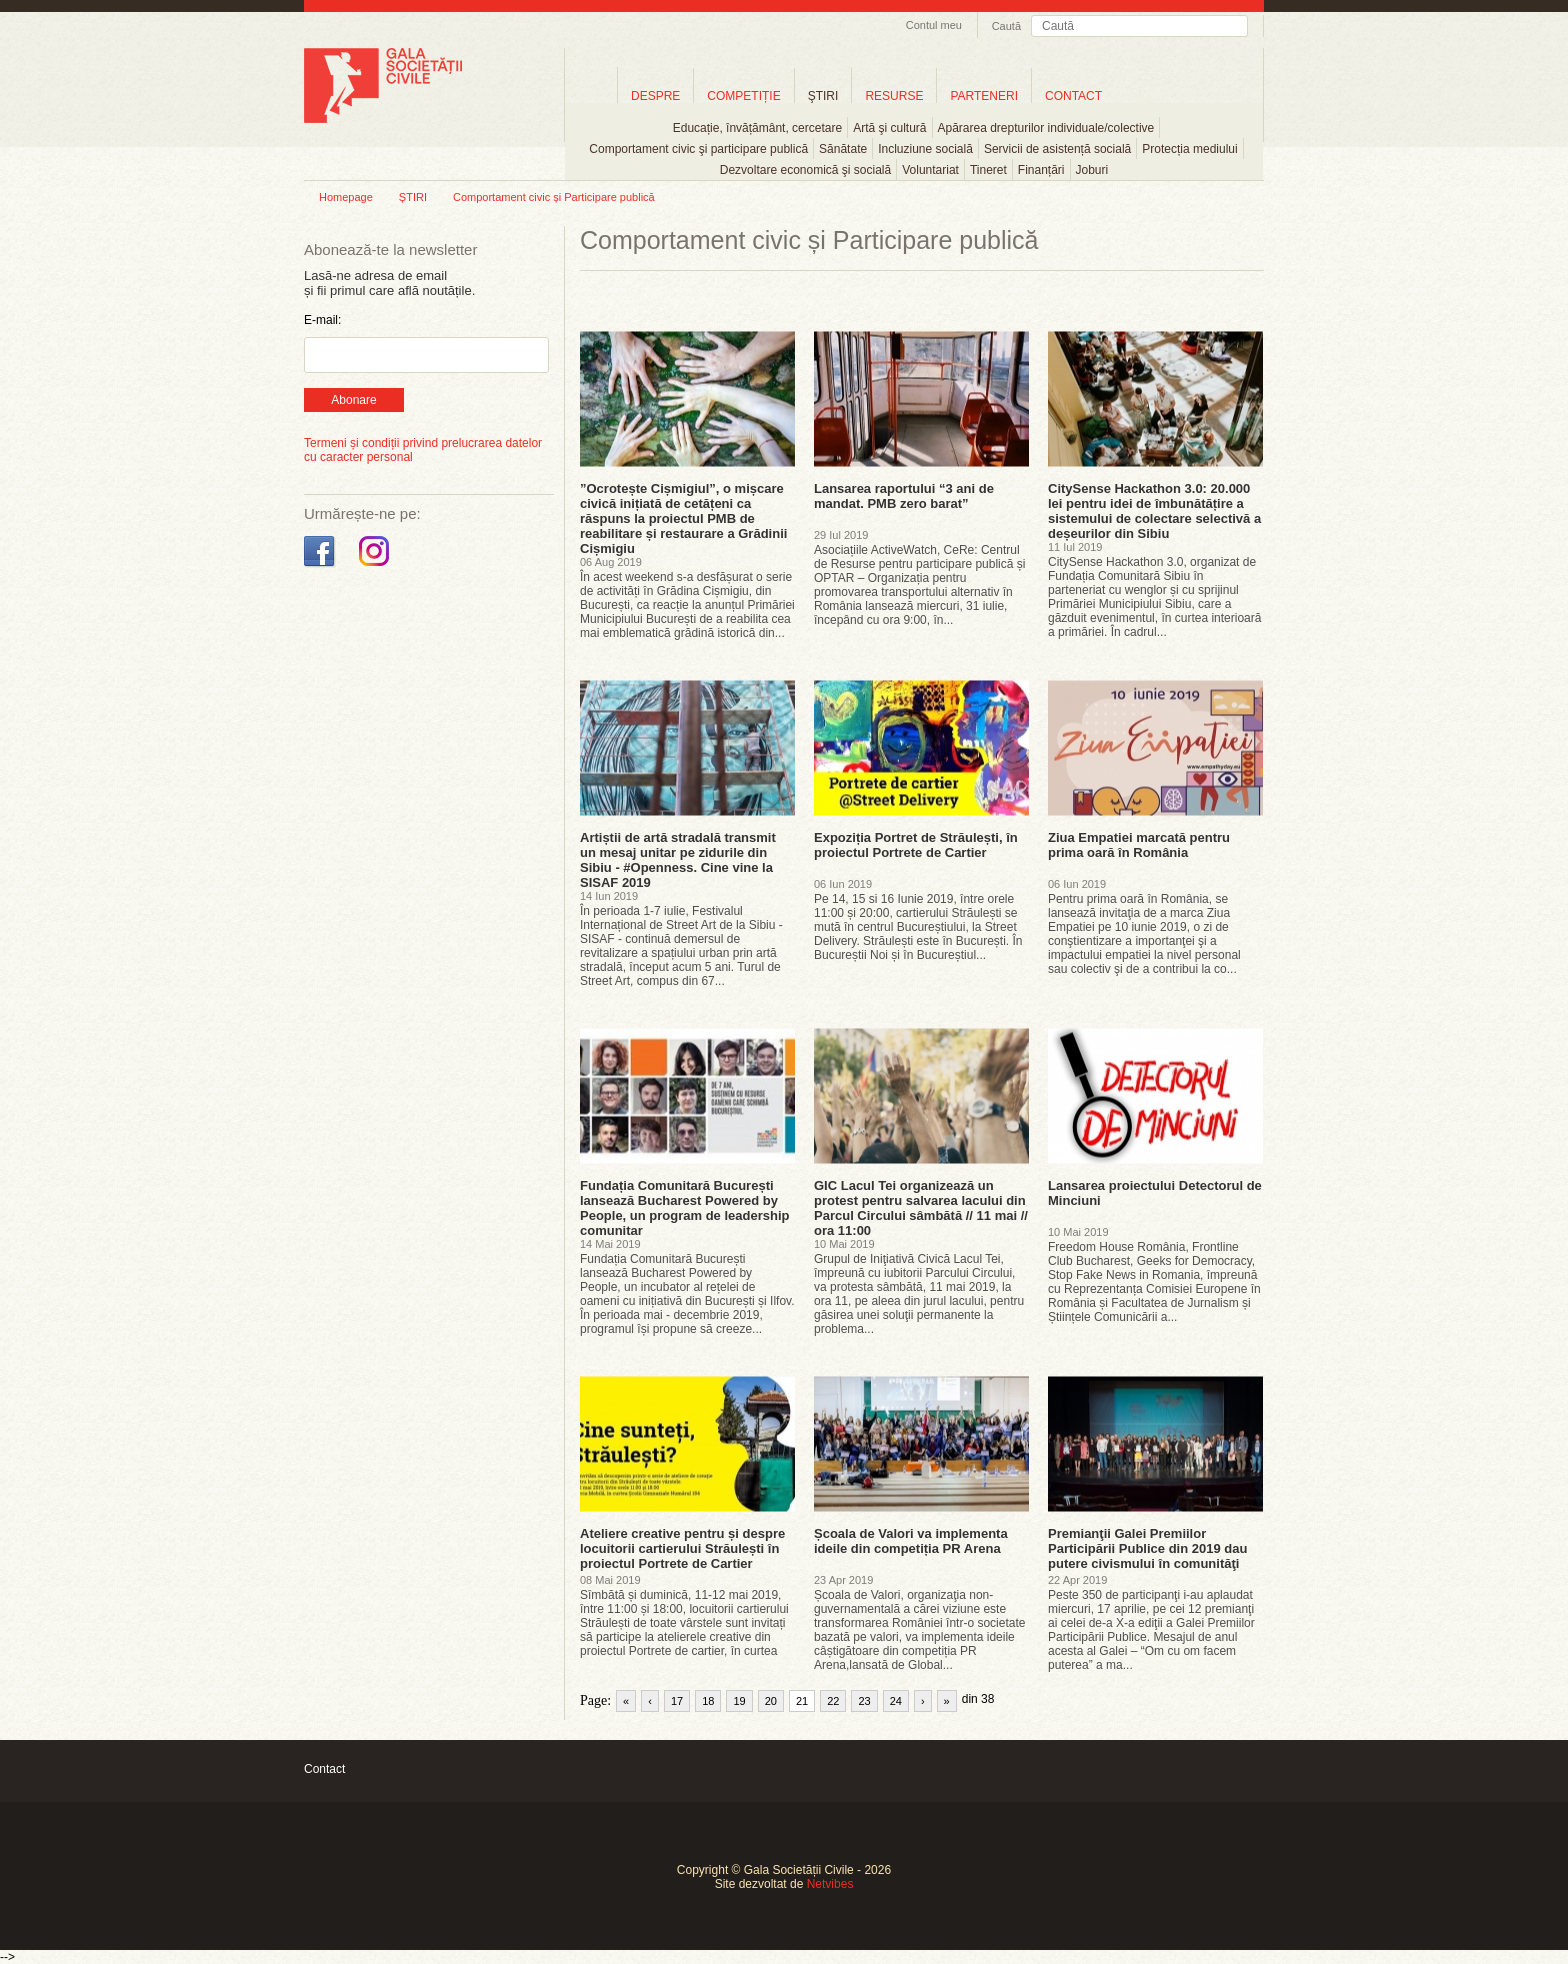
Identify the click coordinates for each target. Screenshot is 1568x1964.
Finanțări (1041, 170)
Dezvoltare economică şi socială (805, 170)
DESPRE (655, 96)
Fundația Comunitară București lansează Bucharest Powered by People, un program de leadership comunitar (685, 1208)
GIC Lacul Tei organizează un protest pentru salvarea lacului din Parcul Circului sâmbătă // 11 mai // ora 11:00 (921, 1208)
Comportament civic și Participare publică (554, 197)
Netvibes (830, 1884)
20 (771, 1701)
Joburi (1092, 170)
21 (802, 1701)
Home (591, 95)
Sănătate (843, 149)
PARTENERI (984, 96)
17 (677, 1701)
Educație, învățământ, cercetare (757, 128)
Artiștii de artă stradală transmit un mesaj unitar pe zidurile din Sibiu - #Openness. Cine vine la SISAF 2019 (678, 860)
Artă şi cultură (889, 128)
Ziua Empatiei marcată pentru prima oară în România (1139, 845)
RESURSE (894, 96)
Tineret (988, 170)
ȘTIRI (413, 197)
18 (708, 1701)
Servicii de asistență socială (1057, 149)
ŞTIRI (823, 96)
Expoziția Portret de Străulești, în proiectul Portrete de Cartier (916, 845)
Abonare (353, 400)
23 (864, 1701)
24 (896, 1701)
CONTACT (1073, 96)
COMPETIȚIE (743, 96)
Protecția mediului (1189, 149)
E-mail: (322, 320)
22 (833, 1701)
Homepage (346, 197)
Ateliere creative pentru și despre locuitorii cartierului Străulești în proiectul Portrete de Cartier (682, 1548)
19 (739, 1701)
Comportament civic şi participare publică (698, 149)
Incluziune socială (925, 149)
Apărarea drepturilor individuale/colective (1046, 128)
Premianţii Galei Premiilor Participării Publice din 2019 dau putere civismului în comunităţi (1147, 1548)
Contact (324, 1769)
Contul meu (934, 25)
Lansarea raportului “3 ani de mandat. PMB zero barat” (904, 496)
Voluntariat (930, 170)
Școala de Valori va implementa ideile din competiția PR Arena (911, 1541)
